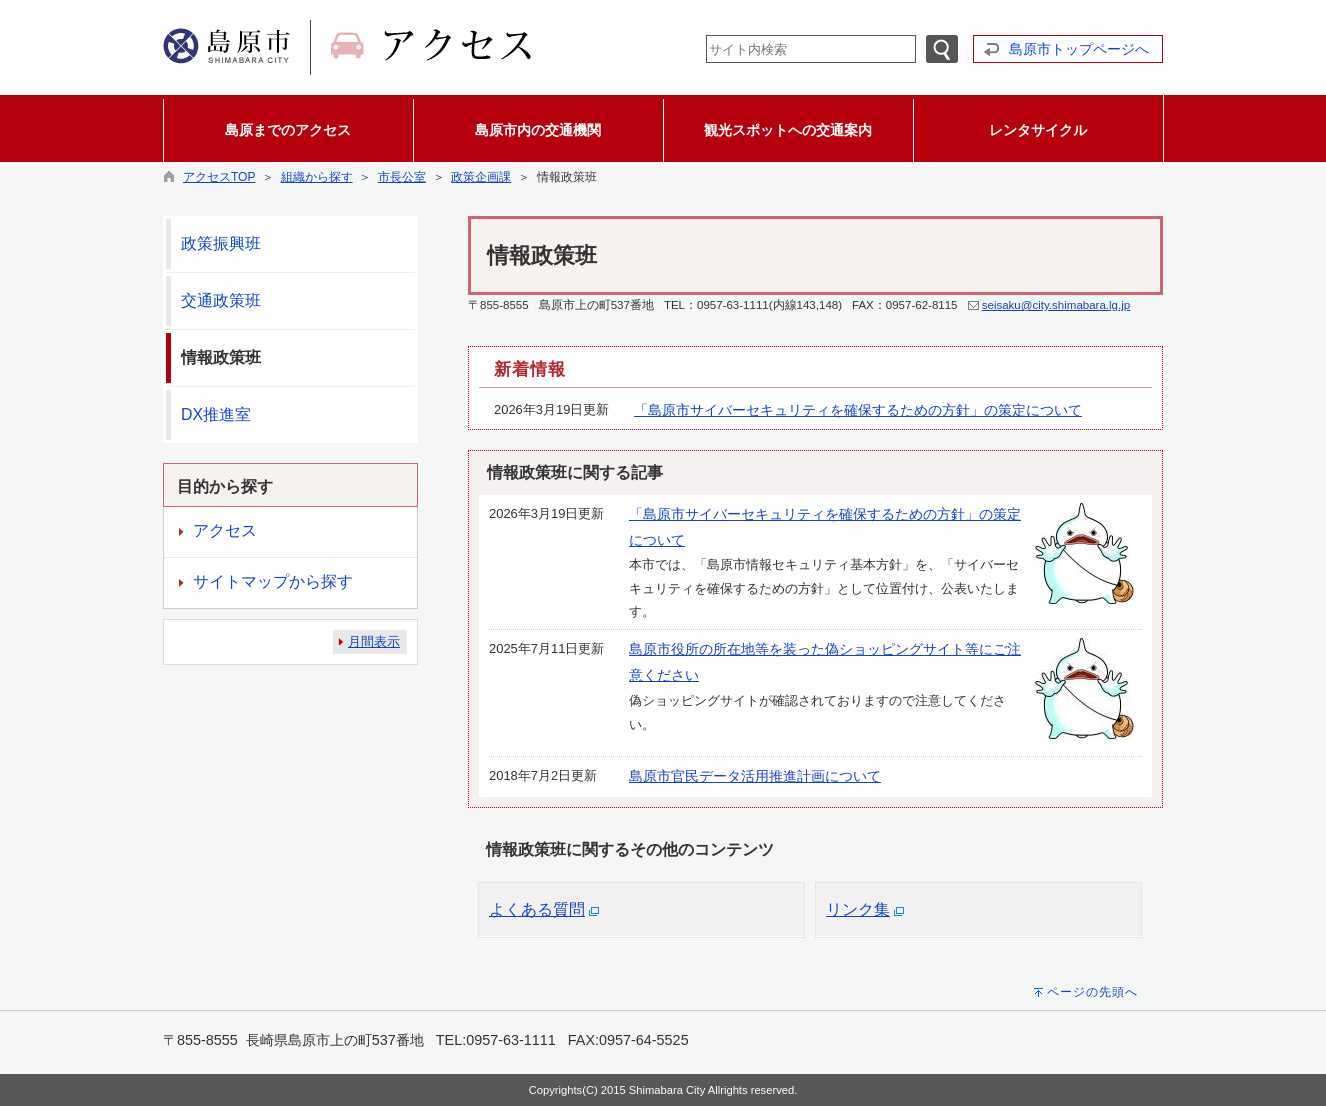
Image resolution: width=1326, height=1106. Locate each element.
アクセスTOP (219, 177)
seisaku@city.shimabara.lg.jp (1056, 305)
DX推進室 (216, 414)
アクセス (225, 530)
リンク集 (858, 909)
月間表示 (374, 641)
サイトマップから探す (273, 581)
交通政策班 (221, 300)
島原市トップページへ (1079, 49)
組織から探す (317, 177)
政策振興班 (221, 243)
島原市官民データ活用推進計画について (755, 776)
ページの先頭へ (1092, 992)
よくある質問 (537, 909)
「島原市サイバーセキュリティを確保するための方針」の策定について (858, 410)
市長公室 (402, 177)
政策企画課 (481, 177)
